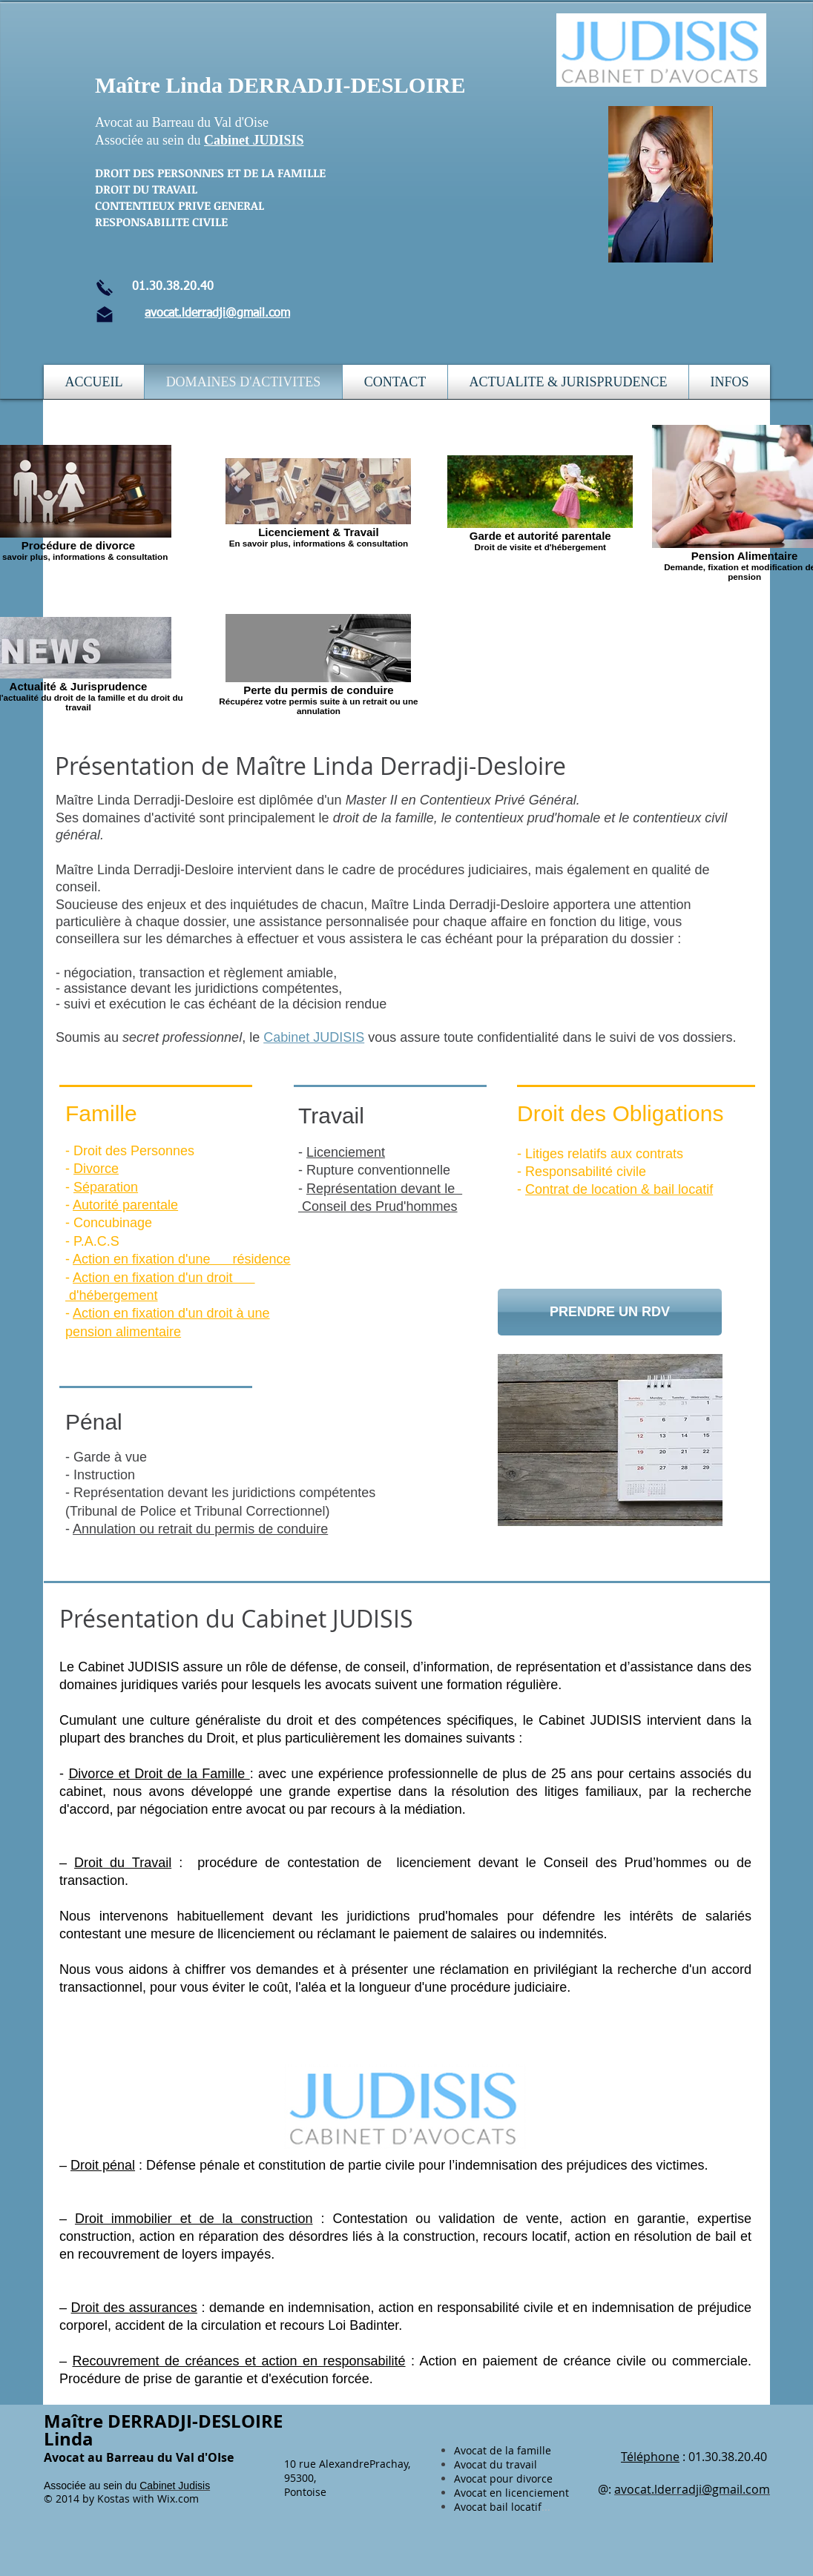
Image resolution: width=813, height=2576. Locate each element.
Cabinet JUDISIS (254, 140)
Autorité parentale (125, 1205)
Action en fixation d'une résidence (182, 1259)
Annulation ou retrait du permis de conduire (200, 1529)
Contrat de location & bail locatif (619, 1189)
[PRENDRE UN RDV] (610, 1312)
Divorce (96, 1168)
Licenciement (345, 1152)
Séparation (105, 1187)
